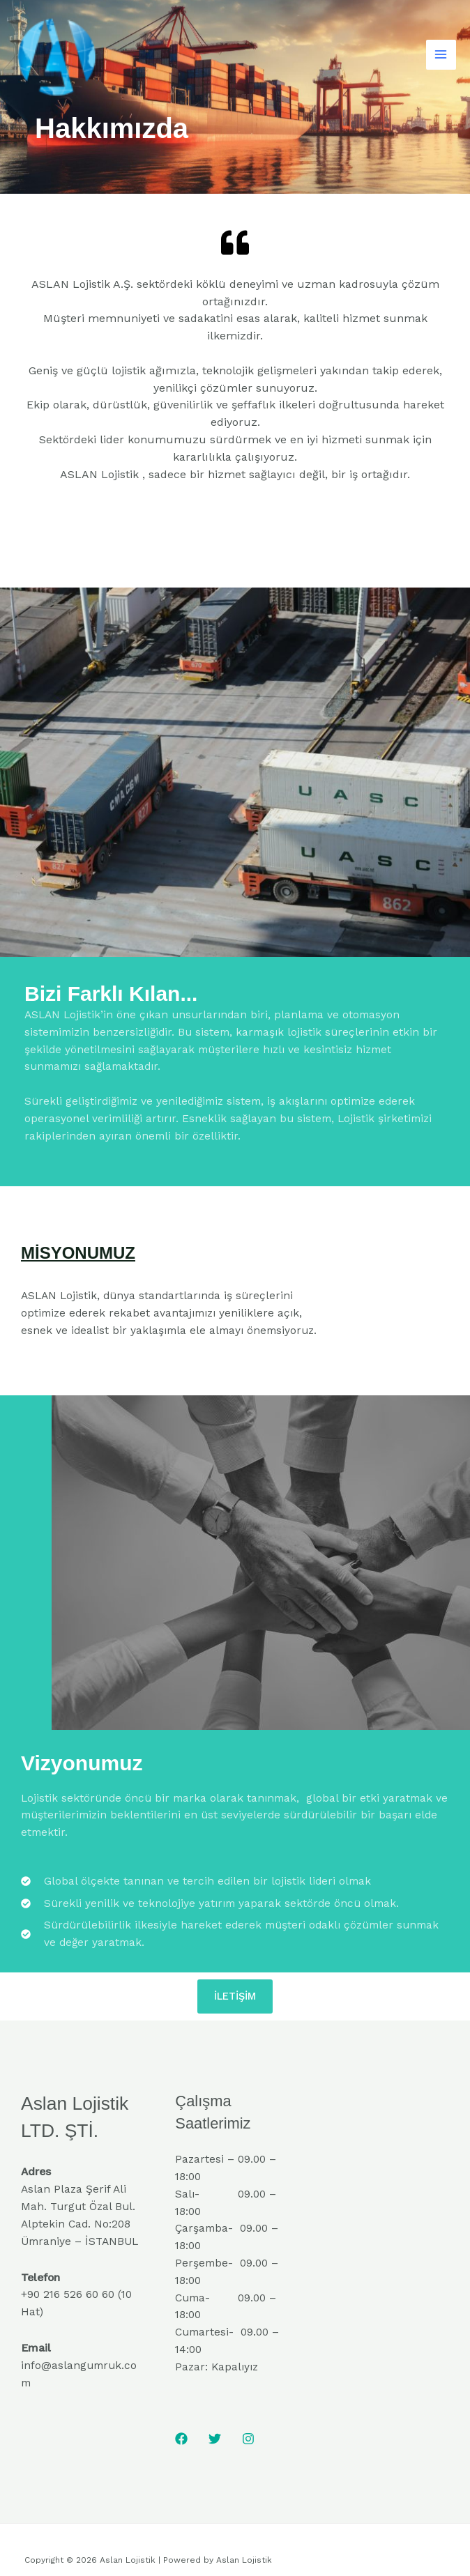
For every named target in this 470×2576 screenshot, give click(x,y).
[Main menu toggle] (441, 55)
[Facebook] (181, 2438)
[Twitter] (215, 2438)
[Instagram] (248, 2438)
